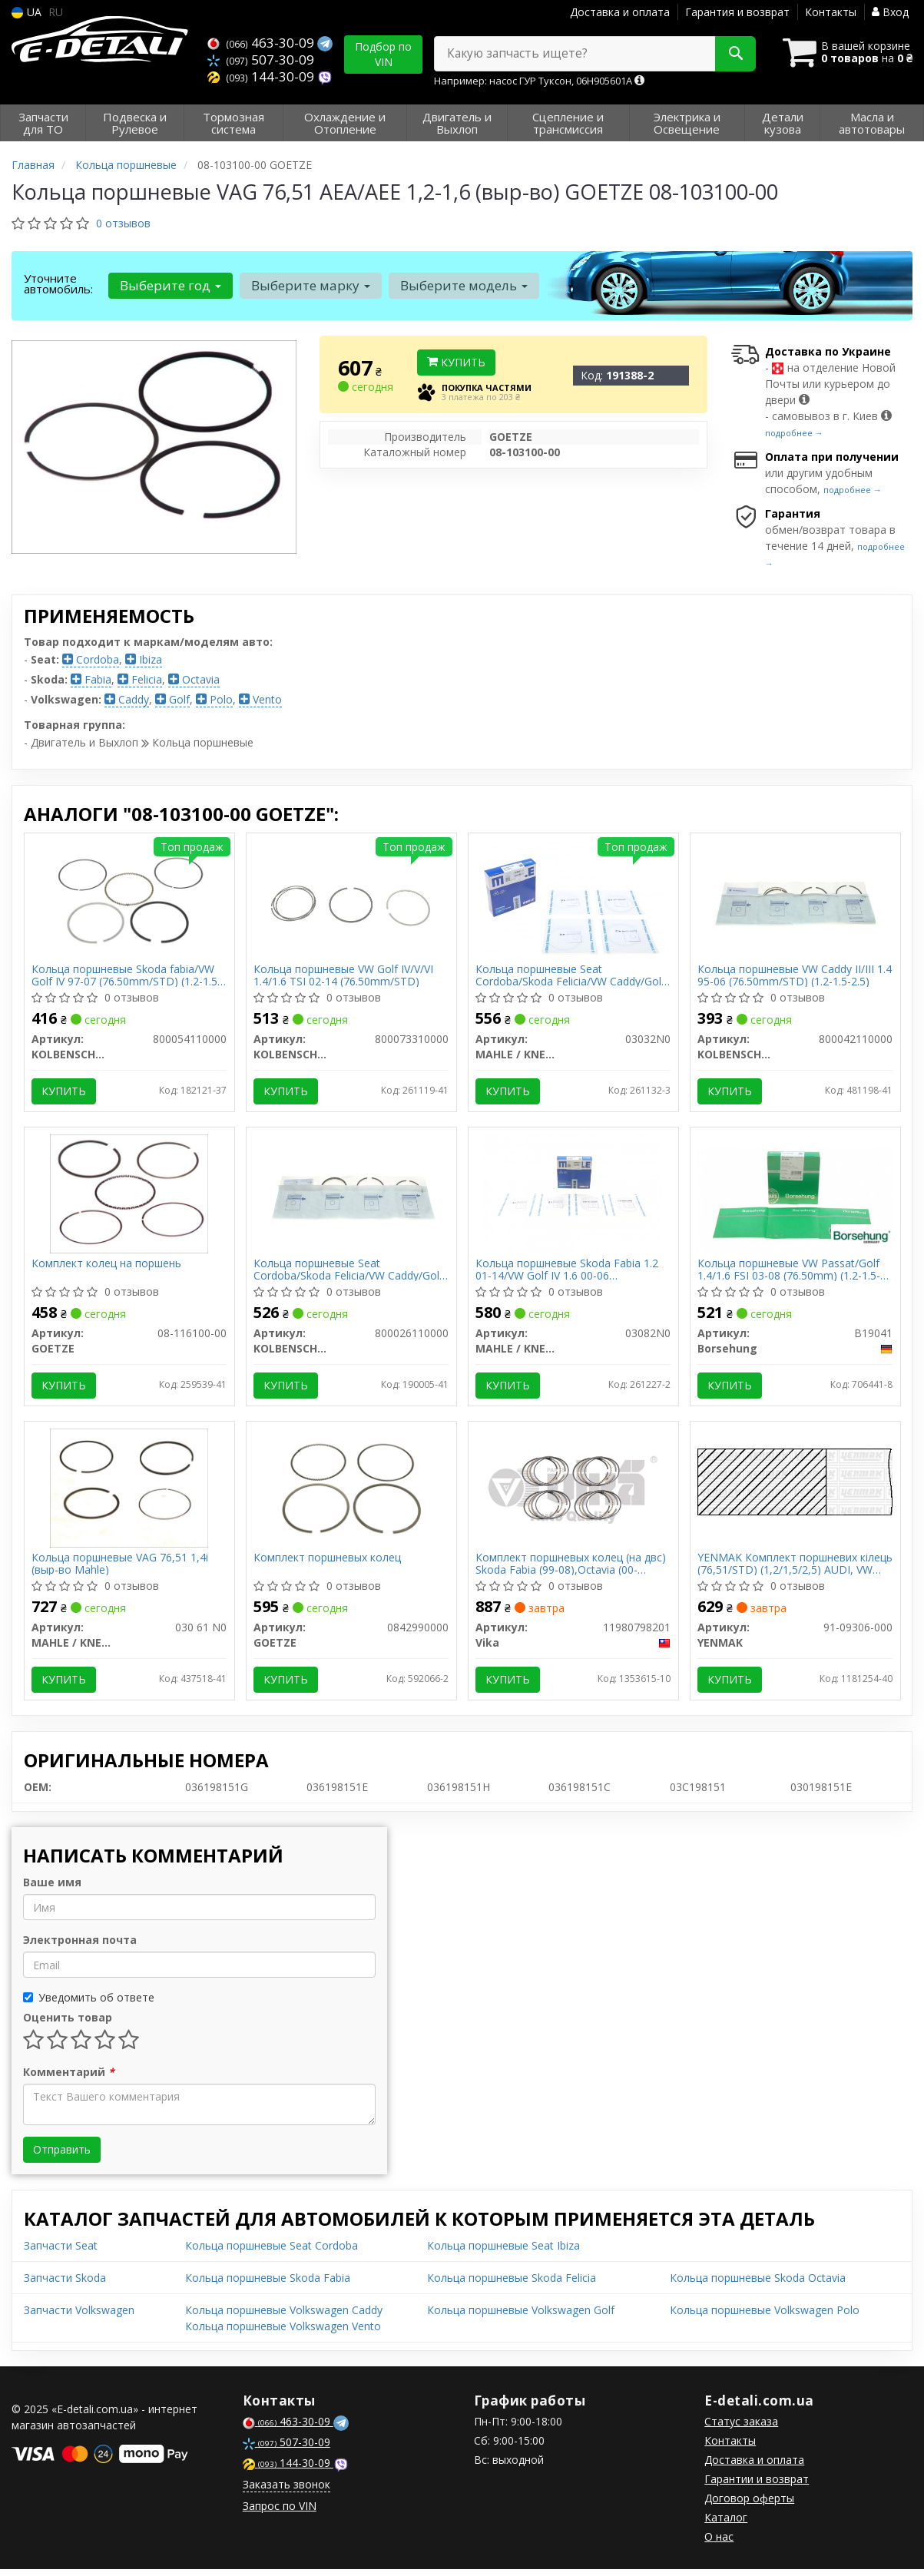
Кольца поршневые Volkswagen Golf (520, 2316)
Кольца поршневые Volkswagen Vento (283, 2333)
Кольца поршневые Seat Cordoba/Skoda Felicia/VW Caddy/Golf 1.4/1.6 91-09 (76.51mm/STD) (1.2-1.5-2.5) (571, 976)
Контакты (830, 12)
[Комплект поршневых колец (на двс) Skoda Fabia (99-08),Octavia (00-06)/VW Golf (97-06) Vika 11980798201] (573, 1492)
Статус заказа (741, 2428)
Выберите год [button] (169, 285)
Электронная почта (80, 1946)
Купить (456, 362)
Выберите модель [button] (461, 285)
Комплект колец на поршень (107, 1266)
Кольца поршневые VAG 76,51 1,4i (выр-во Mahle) (120, 1569)
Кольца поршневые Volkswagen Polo (764, 2316)
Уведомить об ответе (88, 2004)
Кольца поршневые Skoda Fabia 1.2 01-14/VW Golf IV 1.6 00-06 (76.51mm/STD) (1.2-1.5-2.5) (567, 1272)
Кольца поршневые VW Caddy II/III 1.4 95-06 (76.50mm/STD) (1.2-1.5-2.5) (795, 976)
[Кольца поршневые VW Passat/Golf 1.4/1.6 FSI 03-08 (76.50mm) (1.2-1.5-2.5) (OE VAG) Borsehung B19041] (795, 1194)
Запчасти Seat (61, 2252)
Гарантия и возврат (737, 12)
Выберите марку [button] (309, 285)
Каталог (725, 2524)
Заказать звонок (286, 2491)
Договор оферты (749, 2505)
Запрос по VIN (279, 2512)
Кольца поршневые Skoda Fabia (267, 2284)
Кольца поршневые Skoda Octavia (758, 2284)
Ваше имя (52, 1889)
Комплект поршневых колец (328, 1563)
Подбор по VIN (383, 54)
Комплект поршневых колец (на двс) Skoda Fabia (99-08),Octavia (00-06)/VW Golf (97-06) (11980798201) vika (571, 1569)
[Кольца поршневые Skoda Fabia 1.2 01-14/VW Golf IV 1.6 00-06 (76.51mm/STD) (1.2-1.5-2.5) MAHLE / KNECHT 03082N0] (573, 1195)
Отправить (62, 2156)
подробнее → (794, 433)
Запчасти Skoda (65, 2284)
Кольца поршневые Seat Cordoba (271, 2252)
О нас (719, 2543)
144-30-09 (262, 75)
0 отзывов (123, 223)
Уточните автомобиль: (58, 283)
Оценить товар (67, 2024)
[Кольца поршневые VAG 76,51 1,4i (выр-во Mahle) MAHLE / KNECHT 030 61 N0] (129, 1492)
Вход (890, 12)
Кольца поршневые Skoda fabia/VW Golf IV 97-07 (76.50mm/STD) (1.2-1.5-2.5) (127, 976)
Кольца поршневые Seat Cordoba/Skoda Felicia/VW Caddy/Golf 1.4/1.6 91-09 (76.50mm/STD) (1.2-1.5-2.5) (349, 1272)
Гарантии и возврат (756, 2485)
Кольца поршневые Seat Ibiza (503, 2252)
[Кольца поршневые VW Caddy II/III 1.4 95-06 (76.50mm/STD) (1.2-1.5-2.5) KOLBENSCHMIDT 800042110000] (795, 899)
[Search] (730, 53)
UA (26, 12)
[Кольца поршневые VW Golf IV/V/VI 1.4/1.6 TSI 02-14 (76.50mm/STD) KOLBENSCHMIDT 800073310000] (351, 899)
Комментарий (68, 2078)
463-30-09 (262, 42)
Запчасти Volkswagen (79, 2316)
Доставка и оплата (620, 12)
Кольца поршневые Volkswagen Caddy (284, 2316)
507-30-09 (260, 59)
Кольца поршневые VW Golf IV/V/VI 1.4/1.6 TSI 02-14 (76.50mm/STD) (344, 976)
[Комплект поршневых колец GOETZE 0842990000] (351, 1492)
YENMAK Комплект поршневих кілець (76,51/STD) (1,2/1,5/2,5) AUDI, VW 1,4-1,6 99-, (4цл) (793, 1569)
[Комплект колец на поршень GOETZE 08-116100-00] (129, 1195)
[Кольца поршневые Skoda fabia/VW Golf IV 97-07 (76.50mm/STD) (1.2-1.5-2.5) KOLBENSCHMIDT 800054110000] (129, 899)
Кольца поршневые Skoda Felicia (511, 2284)
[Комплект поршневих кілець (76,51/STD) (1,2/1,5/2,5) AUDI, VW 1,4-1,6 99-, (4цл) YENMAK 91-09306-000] (795, 1485)
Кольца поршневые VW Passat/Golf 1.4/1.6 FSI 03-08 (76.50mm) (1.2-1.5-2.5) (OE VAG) (789, 1272)
